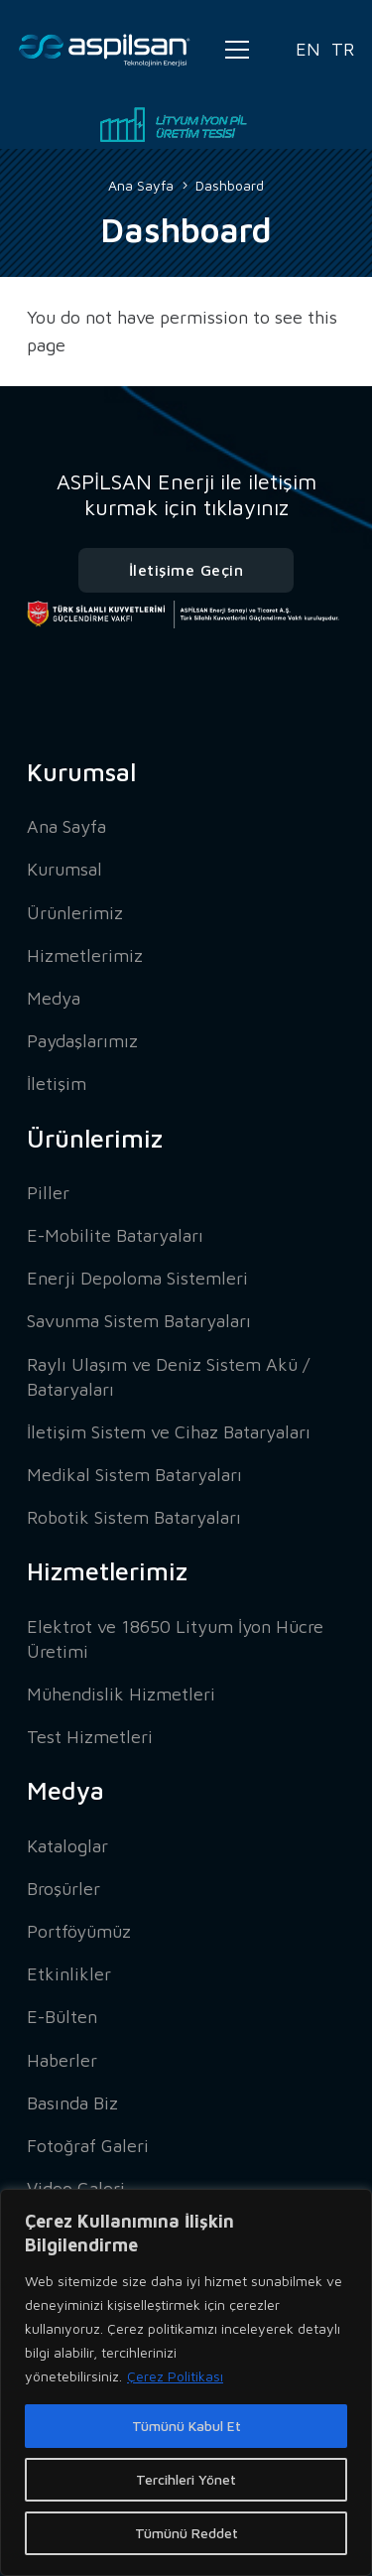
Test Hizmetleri (90, 1736)
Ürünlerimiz (75, 912)
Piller (48, 1192)
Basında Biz (72, 2103)
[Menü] (237, 49)
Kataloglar (67, 1845)
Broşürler (63, 1888)
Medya (53, 998)
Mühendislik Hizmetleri (121, 1694)
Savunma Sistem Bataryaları (139, 1320)
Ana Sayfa (66, 826)
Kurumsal (64, 869)
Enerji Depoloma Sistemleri (137, 1278)
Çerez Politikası (175, 2376)
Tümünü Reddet (186, 2532)
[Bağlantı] (104, 50)
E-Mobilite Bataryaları (115, 1235)
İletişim (56, 1083)
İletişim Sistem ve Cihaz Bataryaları (168, 1432)
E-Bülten (62, 2016)
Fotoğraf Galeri (88, 2145)
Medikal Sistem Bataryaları (134, 1474)
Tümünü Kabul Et (186, 2425)
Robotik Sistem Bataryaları (134, 1517)
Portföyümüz (79, 1931)
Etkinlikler (69, 1974)
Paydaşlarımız (82, 1040)
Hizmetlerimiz (85, 955)
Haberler (62, 2060)
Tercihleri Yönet (186, 2479)
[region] (186, 2382)
